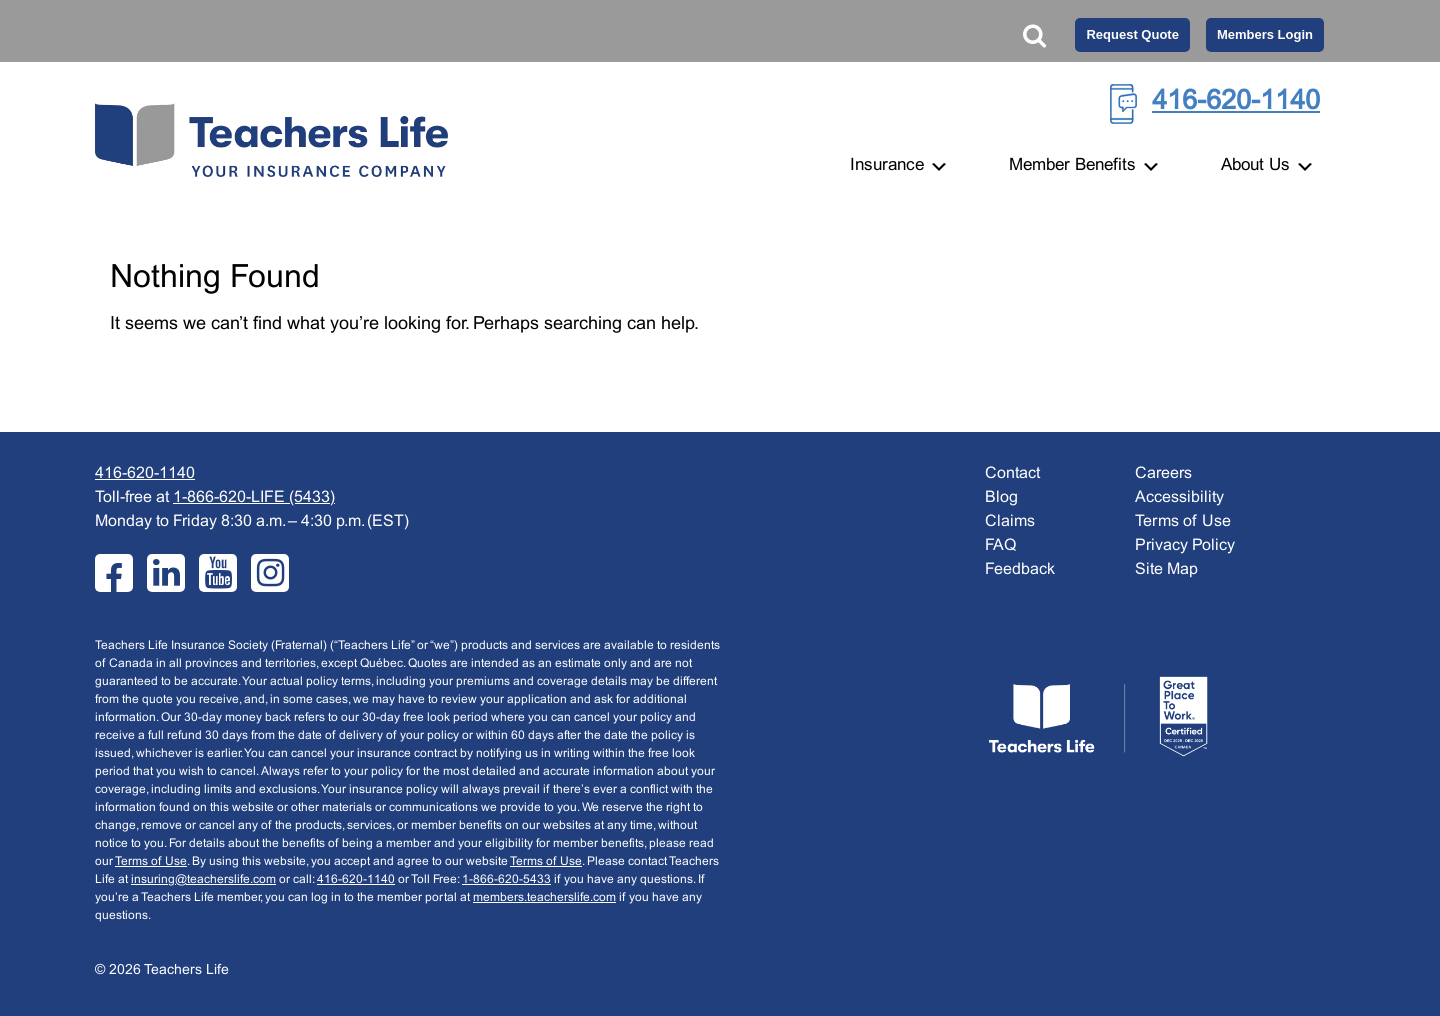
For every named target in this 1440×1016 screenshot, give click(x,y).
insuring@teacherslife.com (203, 880)
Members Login (1265, 34)
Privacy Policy (1185, 545)
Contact (1012, 473)
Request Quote (1132, 34)
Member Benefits (1085, 166)
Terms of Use (151, 862)
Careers (1163, 473)
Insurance (899, 166)
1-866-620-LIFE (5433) (254, 497)
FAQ (1000, 545)
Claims (1010, 521)
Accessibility (1179, 497)
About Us (1268, 166)
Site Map (1166, 569)
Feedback (1020, 569)
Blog (1001, 497)
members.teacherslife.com (544, 898)
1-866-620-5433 (506, 880)
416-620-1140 (1236, 102)
